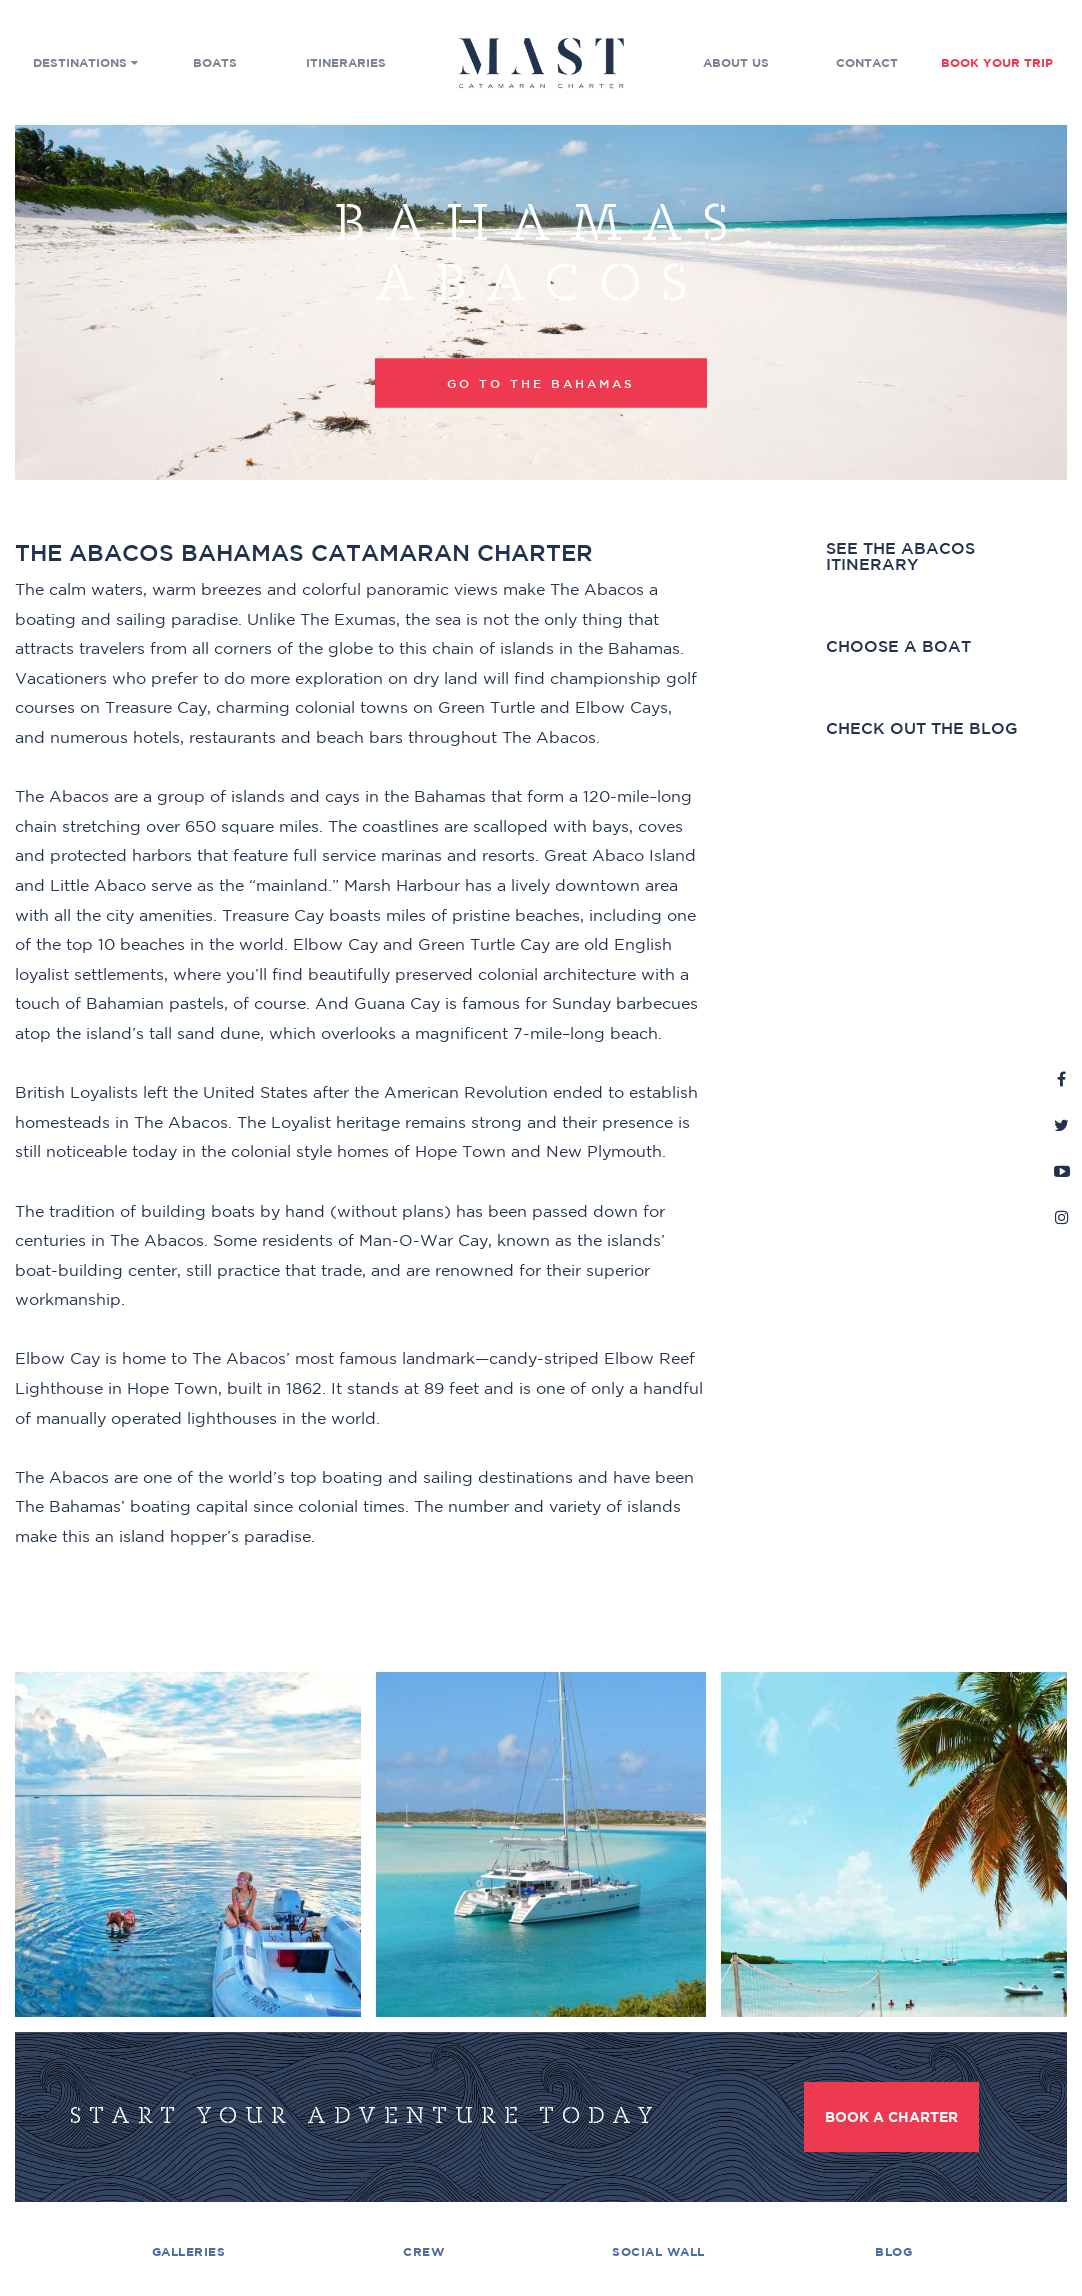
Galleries (189, 2251)
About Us (736, 62)
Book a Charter (891, 2116)
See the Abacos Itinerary (900, 556)
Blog (893, 2251)
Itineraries (346, 62)
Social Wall (658, 2251)
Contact (867, 62)
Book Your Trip (997, 62)
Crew (423, 2251)
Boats (215, 62)
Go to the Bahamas (541, 382)
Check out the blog (922, 728)
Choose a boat (898, 646)
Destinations (85, 62)
